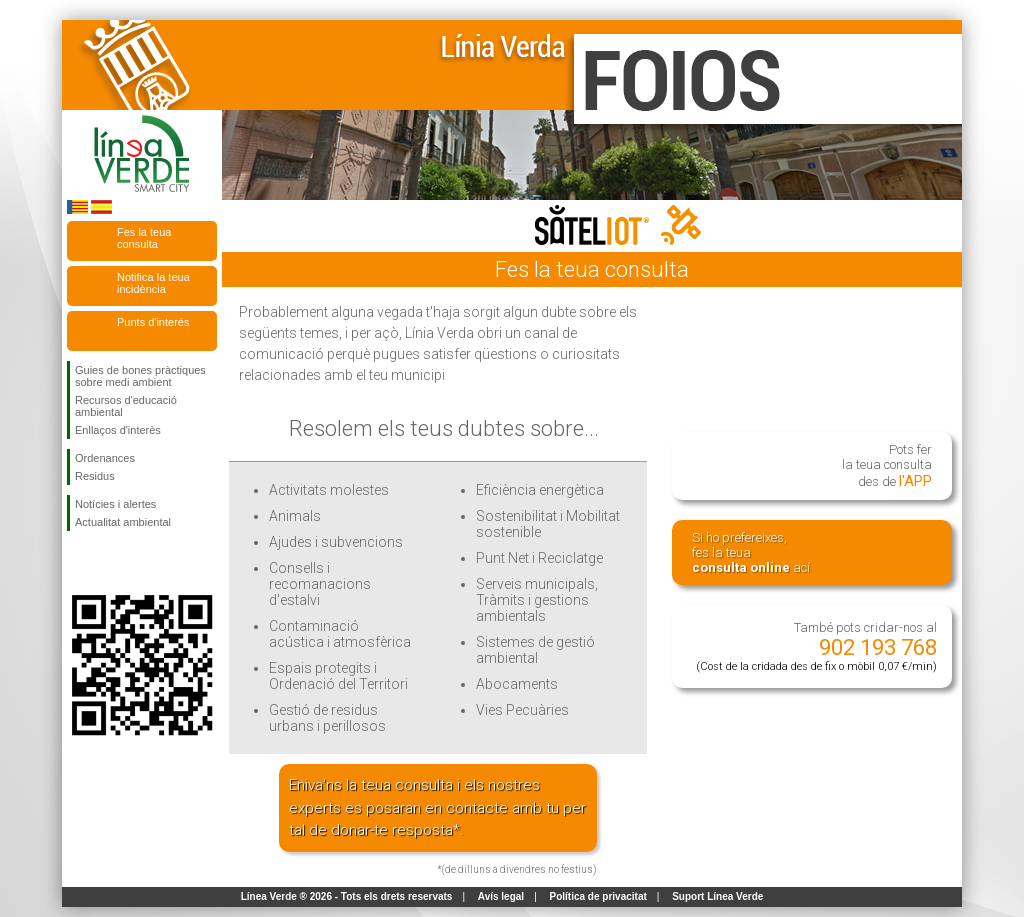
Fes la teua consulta (144, 238)
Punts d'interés (153, 322)
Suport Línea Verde (717, 896)
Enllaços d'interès (118, 430)
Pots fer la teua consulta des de (887, 466)
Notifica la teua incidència (153, 283)
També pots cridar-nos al (816, 646)
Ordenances (105, 458)
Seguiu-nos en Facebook (79, 563)
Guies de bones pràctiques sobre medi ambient (140, 376)
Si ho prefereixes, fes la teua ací (751, 552)
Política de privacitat (598, 896)
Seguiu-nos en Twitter (112, 563)
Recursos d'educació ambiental (126, 406)
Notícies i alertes (115, 504)
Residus (95, 476)
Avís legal (501, 896)
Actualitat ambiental (123, 522)
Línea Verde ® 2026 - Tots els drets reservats (347, 896)
